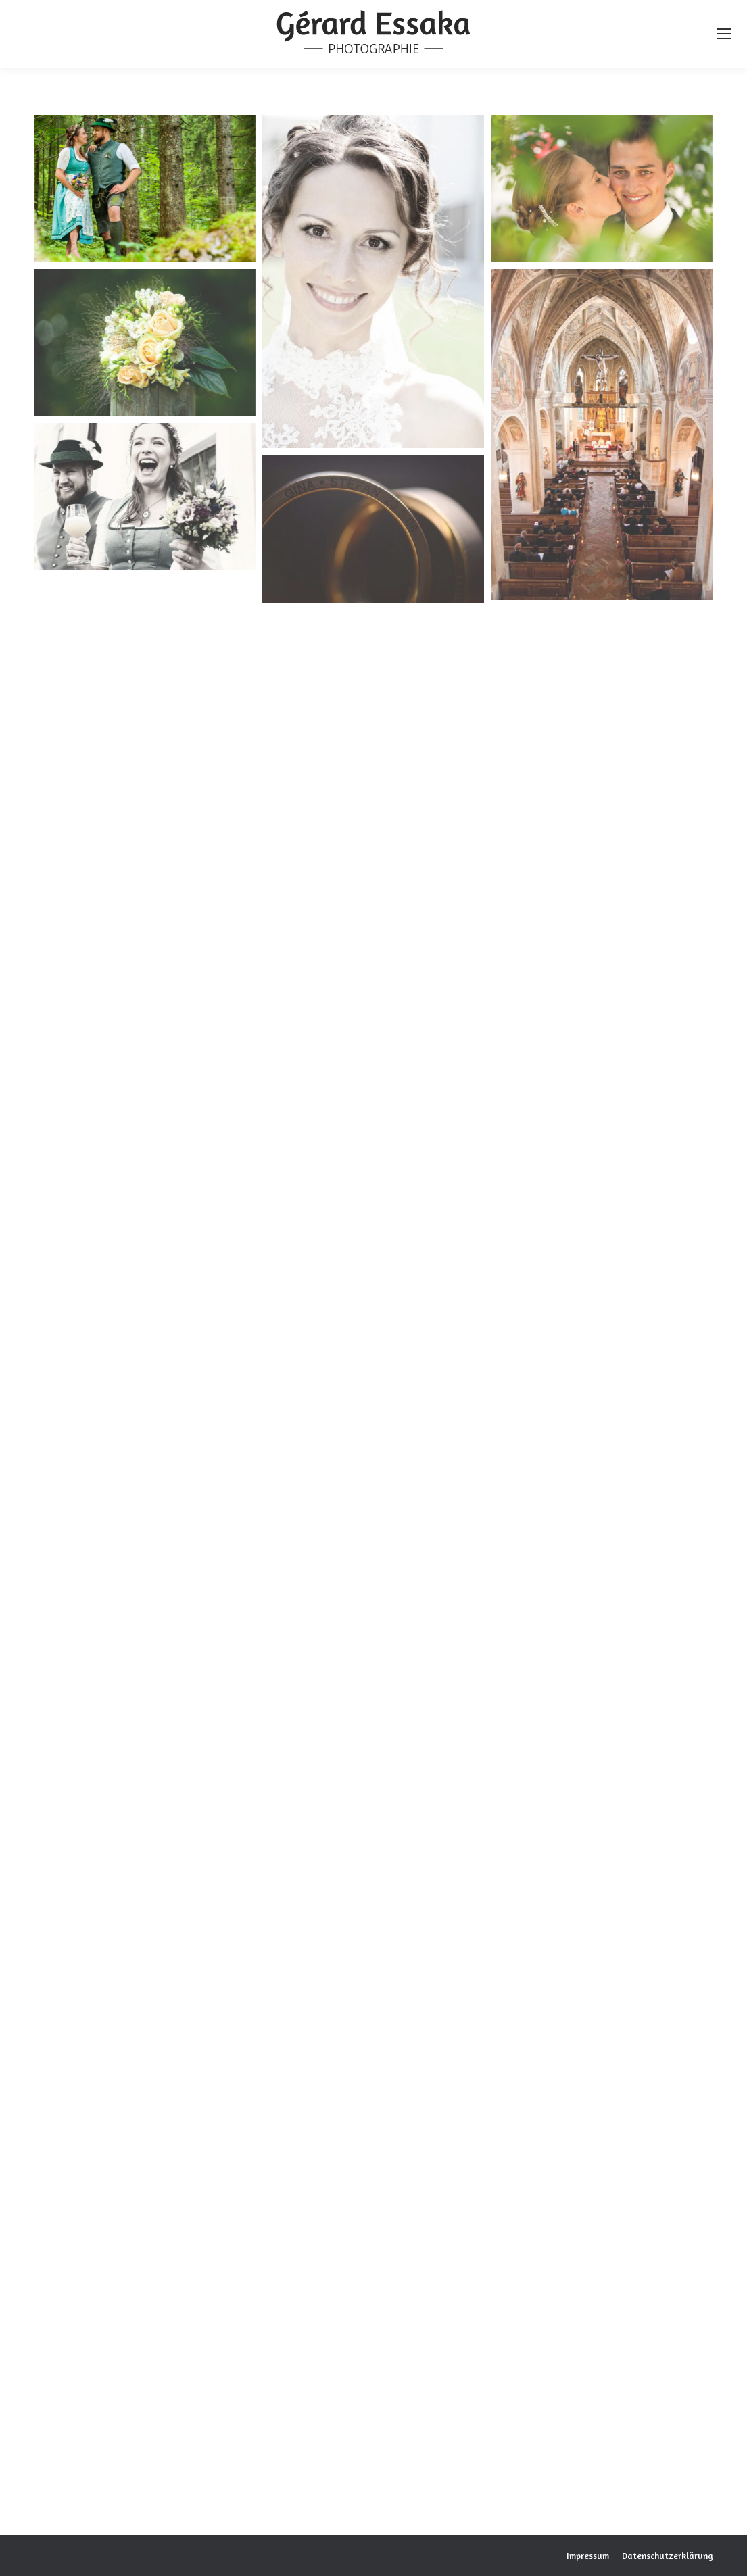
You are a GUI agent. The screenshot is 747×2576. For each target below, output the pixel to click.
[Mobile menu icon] (724, 33)
